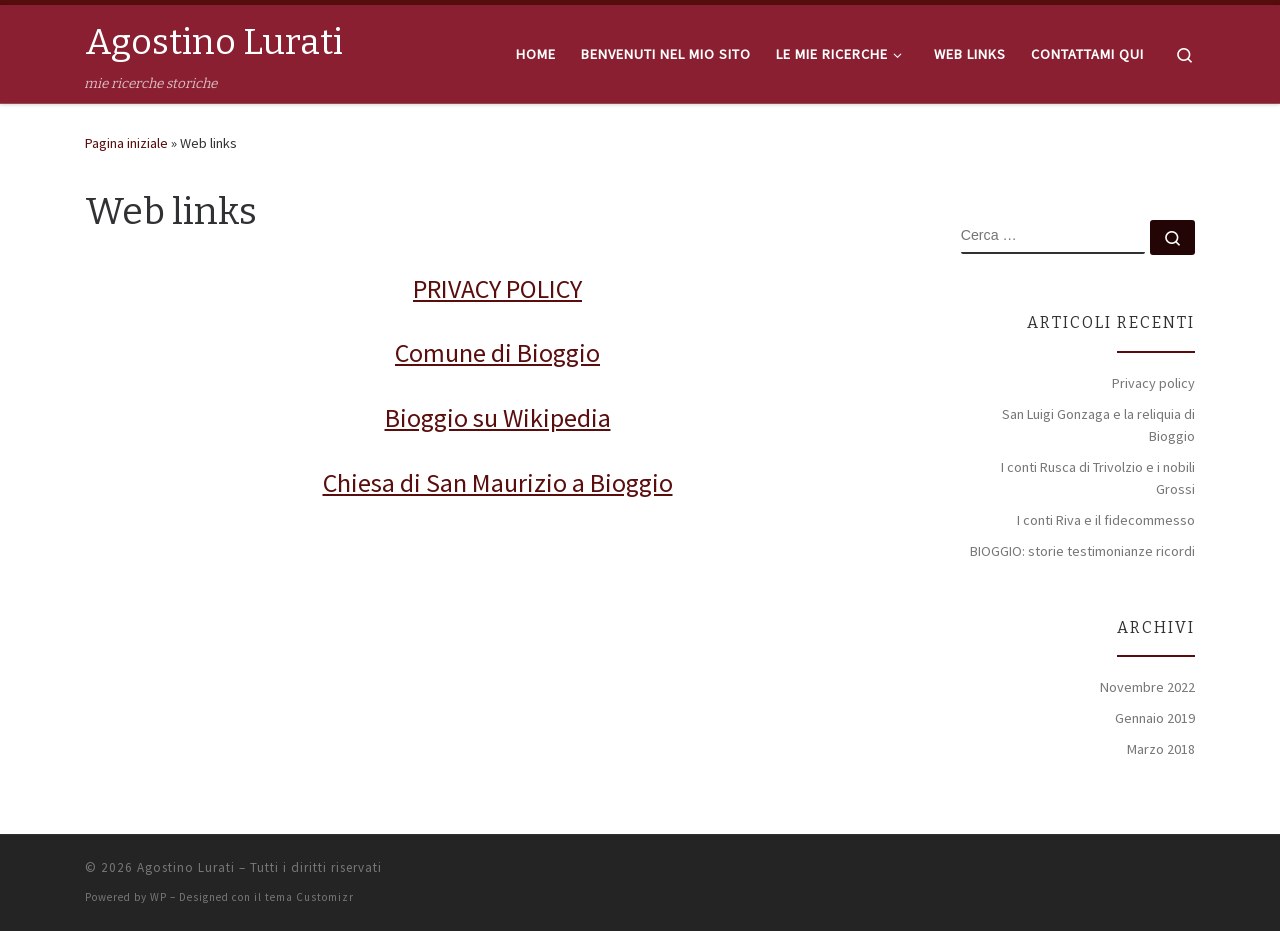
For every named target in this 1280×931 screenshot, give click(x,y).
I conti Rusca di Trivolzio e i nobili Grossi (1098, 478)
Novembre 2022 (1147, 687)
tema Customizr (309, 897)
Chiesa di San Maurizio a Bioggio (498, 482)
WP (158, 897)
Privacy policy (1153, 383)
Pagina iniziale (126, 143)
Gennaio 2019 (1155, 718)
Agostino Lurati (186, 867)
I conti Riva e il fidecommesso (1106, 520)
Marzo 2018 (1161, 749)
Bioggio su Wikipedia (498, 417)
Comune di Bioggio (497, 352)
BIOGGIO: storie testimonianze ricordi (1082, 551)
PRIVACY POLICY (497, 288)
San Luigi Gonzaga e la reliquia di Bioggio (1098, 425)
